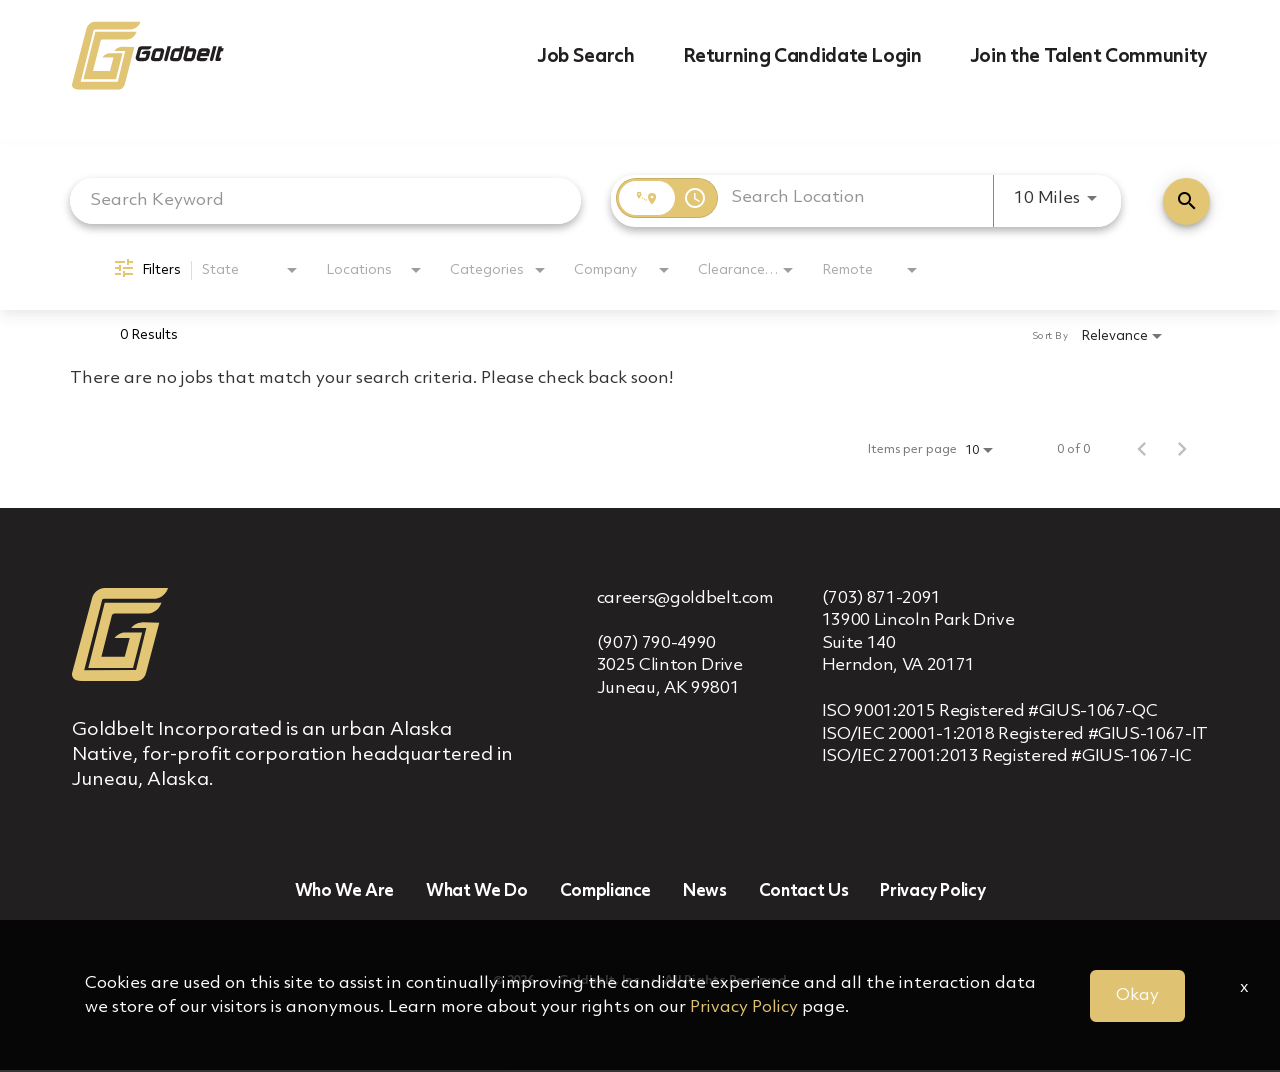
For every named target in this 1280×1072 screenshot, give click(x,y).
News (705, 893)
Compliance (606, 893)
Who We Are (345, 893)
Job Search (586, 57)
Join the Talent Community (1089, 57)
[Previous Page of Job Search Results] (1142, 450)
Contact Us (804, 893)
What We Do (477, 893)
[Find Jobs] (1186, 201)
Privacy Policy (932, 893)
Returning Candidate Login (802, 57)
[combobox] (325, 200)
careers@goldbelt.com (685, 598)
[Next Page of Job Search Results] (1182, 450)
